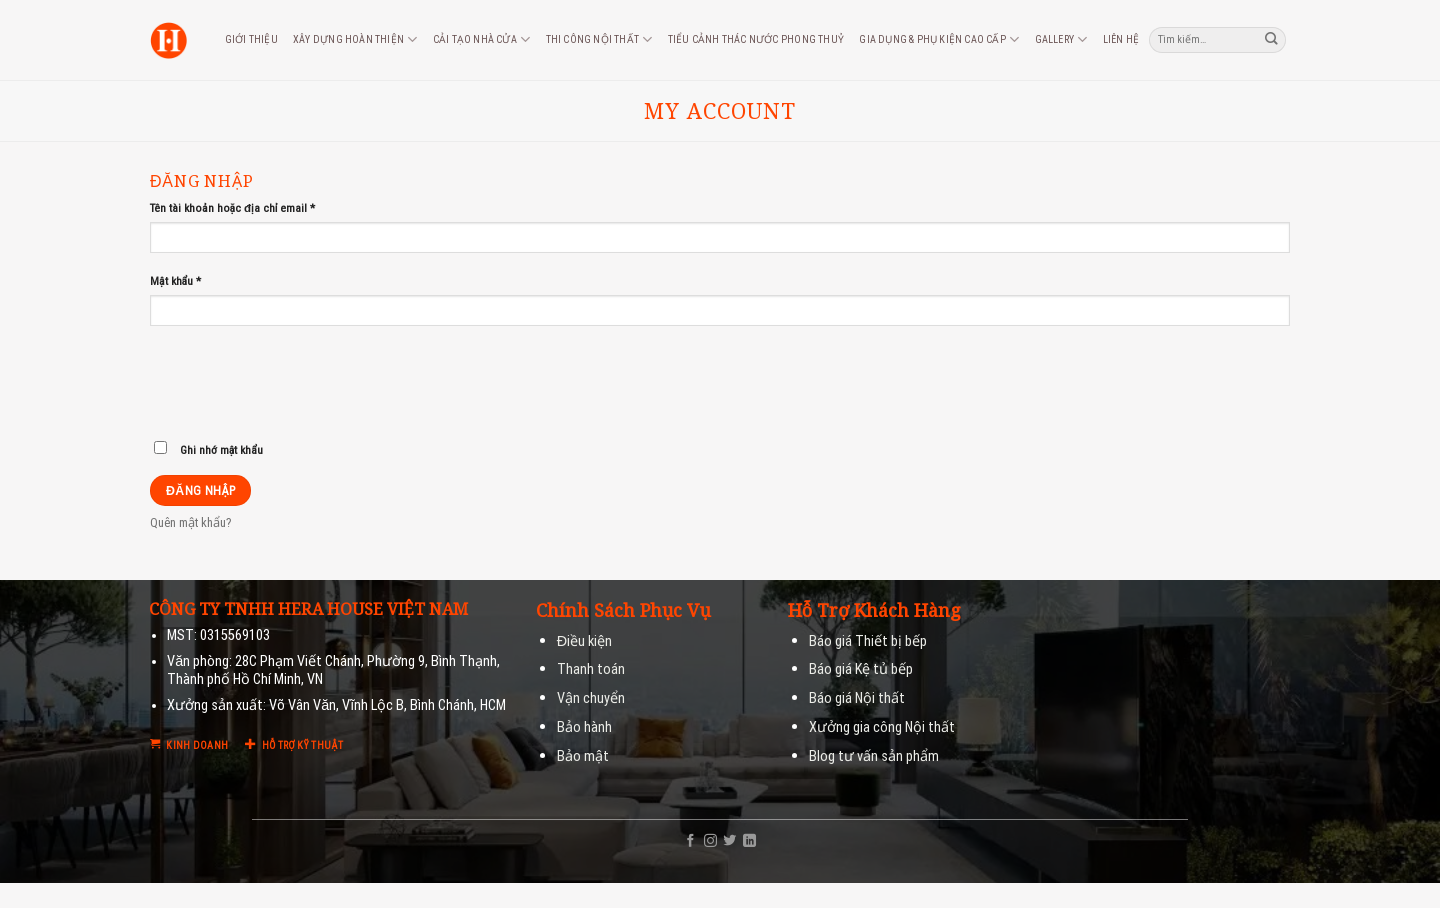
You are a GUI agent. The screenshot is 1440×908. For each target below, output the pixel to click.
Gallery (1061, 39)
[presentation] (286, 389)
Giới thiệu (251, 39)
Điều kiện (584, 641)
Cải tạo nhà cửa (481, 39)
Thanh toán (591, 669)
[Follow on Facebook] (690, 841)
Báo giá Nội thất (857, 698)
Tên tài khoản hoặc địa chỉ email (232, 208)
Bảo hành (584, 727)
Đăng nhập (200, 490)
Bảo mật (583, 756)
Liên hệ (1121, 39)
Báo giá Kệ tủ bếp (861, 669)
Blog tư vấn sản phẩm (874, 756)
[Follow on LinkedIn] (749, 841)
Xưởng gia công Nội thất (882, 727)
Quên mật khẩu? (191, 522)
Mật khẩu (175, 281)
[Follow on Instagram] (710, 841)
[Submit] (1272, 39)
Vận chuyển (591, 698)
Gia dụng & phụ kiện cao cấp (939, 39)
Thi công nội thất (599, 39)
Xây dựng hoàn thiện (355, 39)
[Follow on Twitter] (729, 841)
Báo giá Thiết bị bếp (868, 641)
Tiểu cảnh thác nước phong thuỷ (756, 39)
